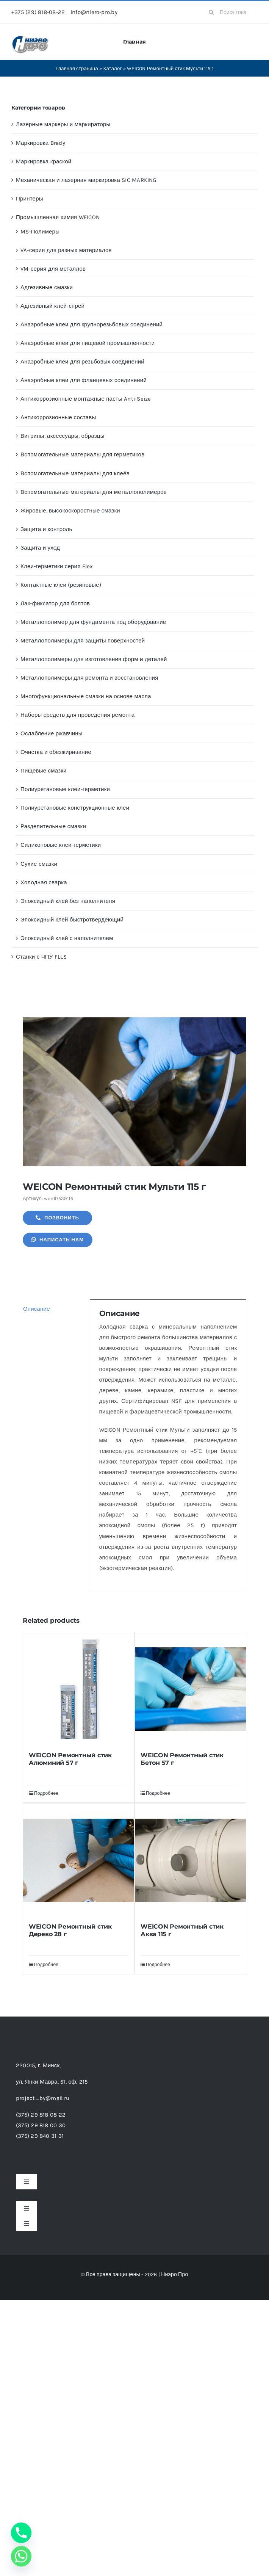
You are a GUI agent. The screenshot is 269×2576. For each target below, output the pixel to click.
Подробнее (46, 1793)
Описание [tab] (36, 1308)
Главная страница (77, 68)
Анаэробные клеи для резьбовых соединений (82, 361)
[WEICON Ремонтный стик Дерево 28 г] (78, 1860)
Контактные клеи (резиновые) (60, 584)
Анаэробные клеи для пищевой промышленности (87, 343)
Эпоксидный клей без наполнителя (67, 901)
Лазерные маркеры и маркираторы (63, 124)
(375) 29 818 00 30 (41, 2125)
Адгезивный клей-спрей (52, 305)
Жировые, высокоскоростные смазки (70, 510)
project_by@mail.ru (42, 2098)
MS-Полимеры (39, 231)
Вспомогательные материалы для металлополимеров (93, 492)
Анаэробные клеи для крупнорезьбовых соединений (91, 324)
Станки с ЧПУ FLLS (41, 956)
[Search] (211, 12)
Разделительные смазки (53, 826)
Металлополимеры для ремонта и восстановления (89, 677)
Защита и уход (40, 547)
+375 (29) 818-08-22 (38, 12)
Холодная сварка (43, 882)
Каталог (112, 68)
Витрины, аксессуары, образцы (62, 435)
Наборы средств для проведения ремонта (77, 714)
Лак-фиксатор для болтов (55, 603)
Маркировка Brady (40, 142)
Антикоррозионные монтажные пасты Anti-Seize (85, 398)
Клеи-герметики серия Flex (56, 566)
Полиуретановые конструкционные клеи (74, 807)
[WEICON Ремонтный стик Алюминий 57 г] (78, 1689)
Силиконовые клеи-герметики (60, 844)
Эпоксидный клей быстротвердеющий (72, 919)
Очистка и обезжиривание (55, 752)
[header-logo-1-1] (30, 37)
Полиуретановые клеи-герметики (65, 789)
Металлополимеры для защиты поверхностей (82, 640)
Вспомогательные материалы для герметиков (82, 454)
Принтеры (29, 198)
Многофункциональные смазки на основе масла (85, 696)
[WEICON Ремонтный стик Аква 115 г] (190, 1860)
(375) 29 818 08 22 (41, 2114)
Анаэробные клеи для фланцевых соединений (83, 380)
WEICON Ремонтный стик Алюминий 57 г (70, 1759)
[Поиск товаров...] (230, 12)
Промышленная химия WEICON (58, 217)
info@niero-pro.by (93, 12)
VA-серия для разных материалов (66, 250)
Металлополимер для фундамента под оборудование (93, 622)
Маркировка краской (43, 161)
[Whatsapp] (21, 2556)
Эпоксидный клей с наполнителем (66, 938)
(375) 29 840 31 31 (40, 2136)
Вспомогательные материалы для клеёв (75, 473)
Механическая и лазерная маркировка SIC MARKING (86, 180)
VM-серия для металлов (53, 268)
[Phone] (21, 2533)
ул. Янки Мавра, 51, (52, 2081)
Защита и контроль (46, 529)
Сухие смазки (38, 863)
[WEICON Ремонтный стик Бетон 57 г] (190, 1689)
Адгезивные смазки (46, 287)
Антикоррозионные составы (58, 417)
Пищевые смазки (43, 770)
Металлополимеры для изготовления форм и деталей (93, 659)
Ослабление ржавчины (51, 733)
